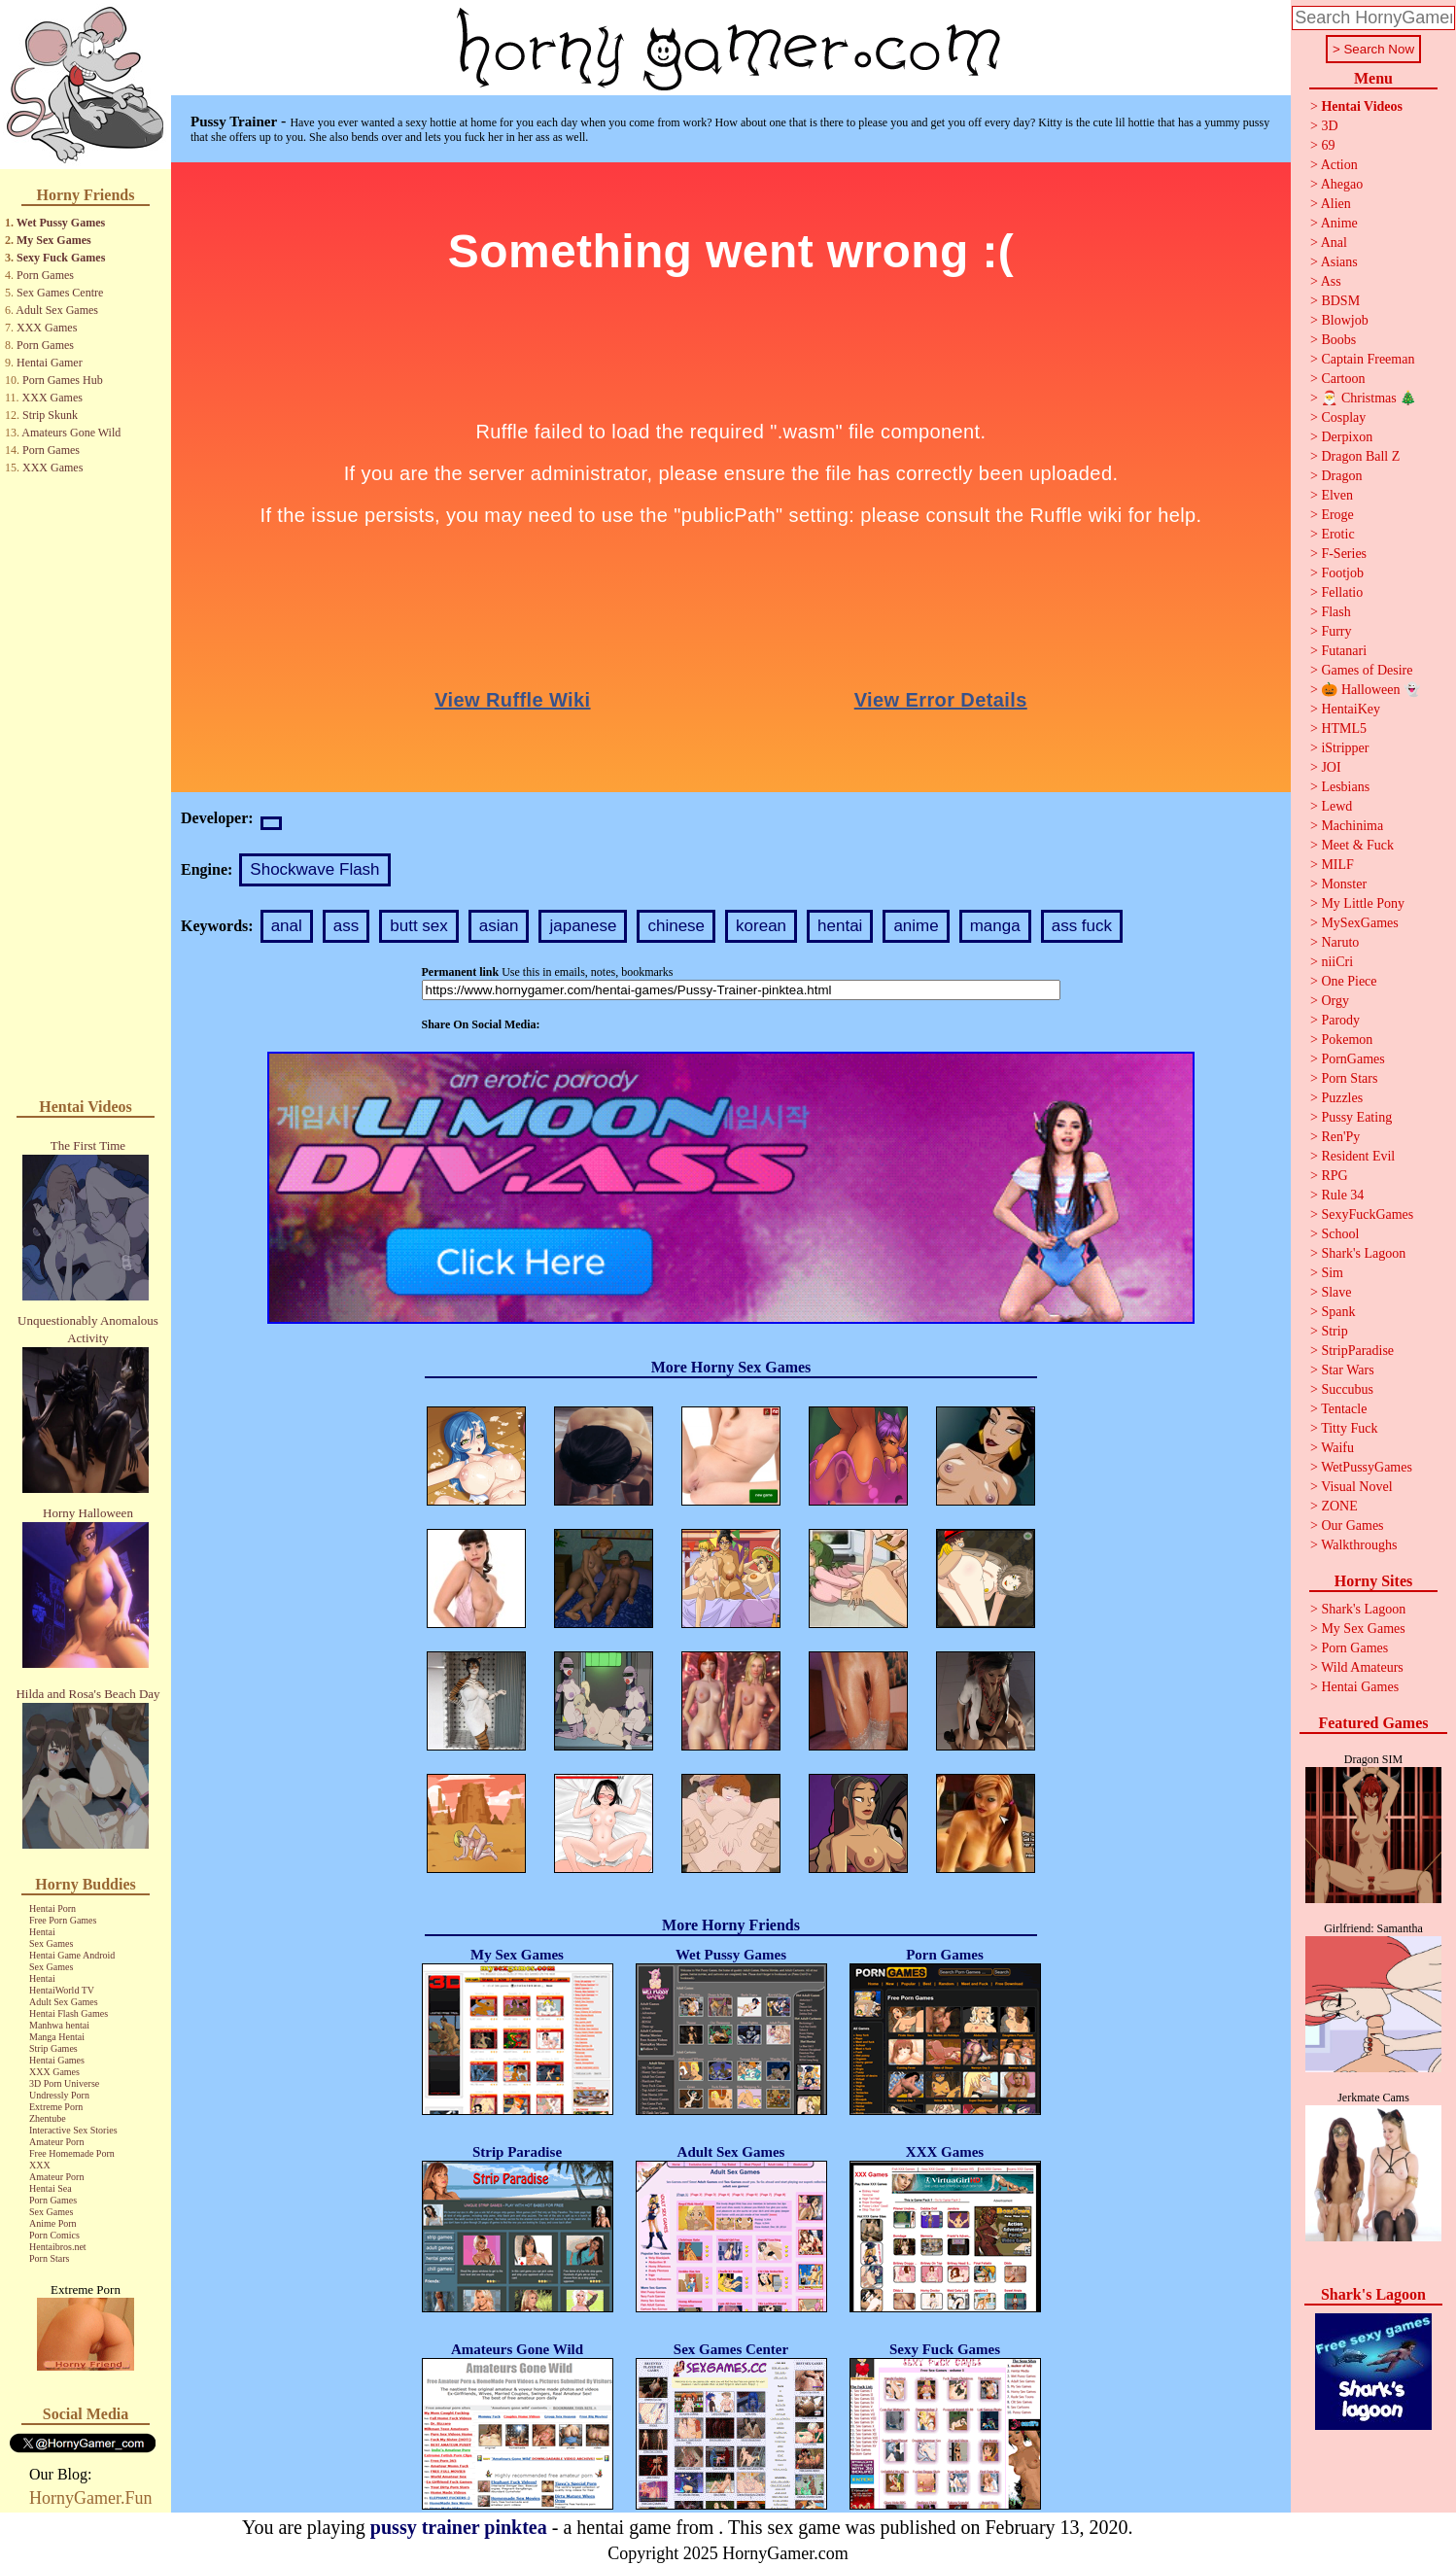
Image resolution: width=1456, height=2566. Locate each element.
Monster (1344, 884)
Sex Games (51, 1943)
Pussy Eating (1356, 1117)
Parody (1340, 1020)
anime (915, 926)
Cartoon (1343, 378)
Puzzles (1342, 1098)
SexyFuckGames (1367, 1214)
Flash (1335, 612)
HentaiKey (1350, 709)
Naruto (1340, 942)
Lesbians (1345, 787)
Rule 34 (1342, 1195)
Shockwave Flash (314, 869)
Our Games (1352, 1525)
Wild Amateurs (1362, 1667)
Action (1339, 164)
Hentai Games (57, 2060)
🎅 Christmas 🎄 (1368, 398)
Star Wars (1347, 1370)
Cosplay (1343, 417)
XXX (40, 2165)
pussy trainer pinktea (458, 2527)
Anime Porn (53, 2223)
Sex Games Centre (60, 292)
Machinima (1352, 825)
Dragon (1341, 475)
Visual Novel (1356, 1486)
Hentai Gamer (50, 362)
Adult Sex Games (57, 310)
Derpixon (1346, 437)
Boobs (1338, 339)
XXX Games (47, 327)
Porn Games (45, 275)
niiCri (1337, 961)
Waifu (1337, 1447)
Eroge (1337, 514)
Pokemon (1346, 1039)
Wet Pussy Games (61, 222)
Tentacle (1344, 1409)
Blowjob (1344, 320)
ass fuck (1082, 926)
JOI (1330, 767)
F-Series (1344, 553)
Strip (1334, 1331)
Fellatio (1342, 592)
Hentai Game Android (72, 1955)
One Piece (1348, 981)
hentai (839, 926)
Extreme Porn (56, 2106)
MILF (1337, 864)
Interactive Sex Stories (73, 2130)
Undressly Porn (59, 2095)
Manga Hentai (57, 2036)
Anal (1334, 242)
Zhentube (47, 2118)
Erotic (1337, 534)
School (1340, 1234)
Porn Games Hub (62, 380)
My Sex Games (54, 240)
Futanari (1344, 650)
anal (286, 926)
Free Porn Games (62, 1920)
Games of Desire (1366, 670)
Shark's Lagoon (1363, 1253)
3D (1329, 126)
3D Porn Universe (64, 2083)
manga (995, 926)
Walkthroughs (1359, 1545)
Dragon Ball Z (1360, 456)
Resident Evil (1358, 1156)
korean (761, 926)
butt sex (419, 926)
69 (1328, 145)
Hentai (42, 1931)
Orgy (1335, 1000)
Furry (1336, 631)
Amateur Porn (56, 2141)
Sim (1332, 1273)
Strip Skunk (50, 415)
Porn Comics (54, 2235)
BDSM (1340, 301)
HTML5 (1344, 728)
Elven (1337, 495)
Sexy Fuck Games (61, 257)
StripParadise (1357, 1350)
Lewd (1336, 806)
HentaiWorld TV (61, 1990)
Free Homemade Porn (72, 2153)
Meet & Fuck (1357, 845)
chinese (676, 926)
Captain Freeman (1367, 359)
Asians (1339, 262)
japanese (582, 926)
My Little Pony (1362, 903)
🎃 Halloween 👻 (1370, 689)
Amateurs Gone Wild (71, 432)
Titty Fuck (1349, 1428)
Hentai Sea (50, 2188)
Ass (1331, 281)
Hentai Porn (52, 1908)
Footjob (1342, 573)
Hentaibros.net (58, 2246)
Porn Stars (49, 2258)
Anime (1339, 223)
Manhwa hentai (59, 2025)
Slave (1336, 1292)
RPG (1334, 1175)
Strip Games (53, 2048)
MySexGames (1359, 923)
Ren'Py (1340, 1136)
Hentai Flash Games (68, 2013)
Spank (1338, 1311)
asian (499, 926)
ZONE (1339, 1506)
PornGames (1352, 1059)
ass (346, 926)
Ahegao (1342, 184)
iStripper (1345, 748)
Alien (1336, 203)
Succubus (1347, 1389)
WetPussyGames (1366, 1467)
